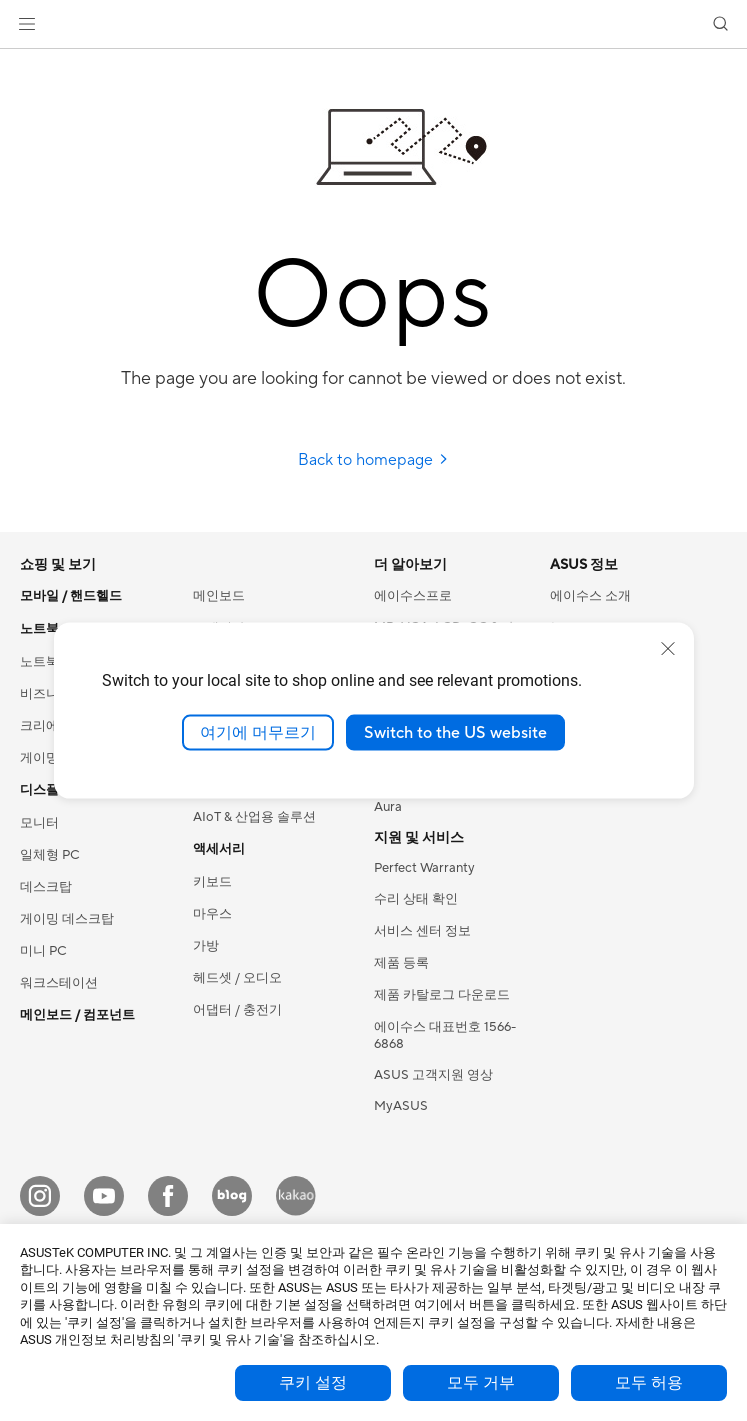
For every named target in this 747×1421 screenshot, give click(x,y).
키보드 (212, 882)
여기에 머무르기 (258, 732)
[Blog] (232, 1196)
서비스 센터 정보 (422, 931)
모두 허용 (649, 1383)
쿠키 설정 (313, 1383)
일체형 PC (50, 855)
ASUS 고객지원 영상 (433, 1075)
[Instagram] (40, 1196)
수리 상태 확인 (416, 899)
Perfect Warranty (424, 868)
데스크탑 (46, 887)
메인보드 (219, 596)
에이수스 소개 (590, 596)
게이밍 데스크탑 (67, 919)
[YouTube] (104, 1196)
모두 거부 (481, 1383)
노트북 (39, 662)
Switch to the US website (455, 732)
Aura (388, 807)
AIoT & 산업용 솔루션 (254, 817)
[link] (373, 24)
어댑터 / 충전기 (237, 1010)
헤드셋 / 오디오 (237, 978)
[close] (668, 648)
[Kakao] (296, 1196)
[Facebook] (168, 1196)
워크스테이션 (59, 983)
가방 (206, 946)
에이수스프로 (413, 596)
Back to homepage (373, 460)
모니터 (39, 823)
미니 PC (43, 951)
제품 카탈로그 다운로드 (442, 995)
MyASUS (401, 1106)
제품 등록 (401, 963)
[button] (27, 24)
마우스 (212, 914)
